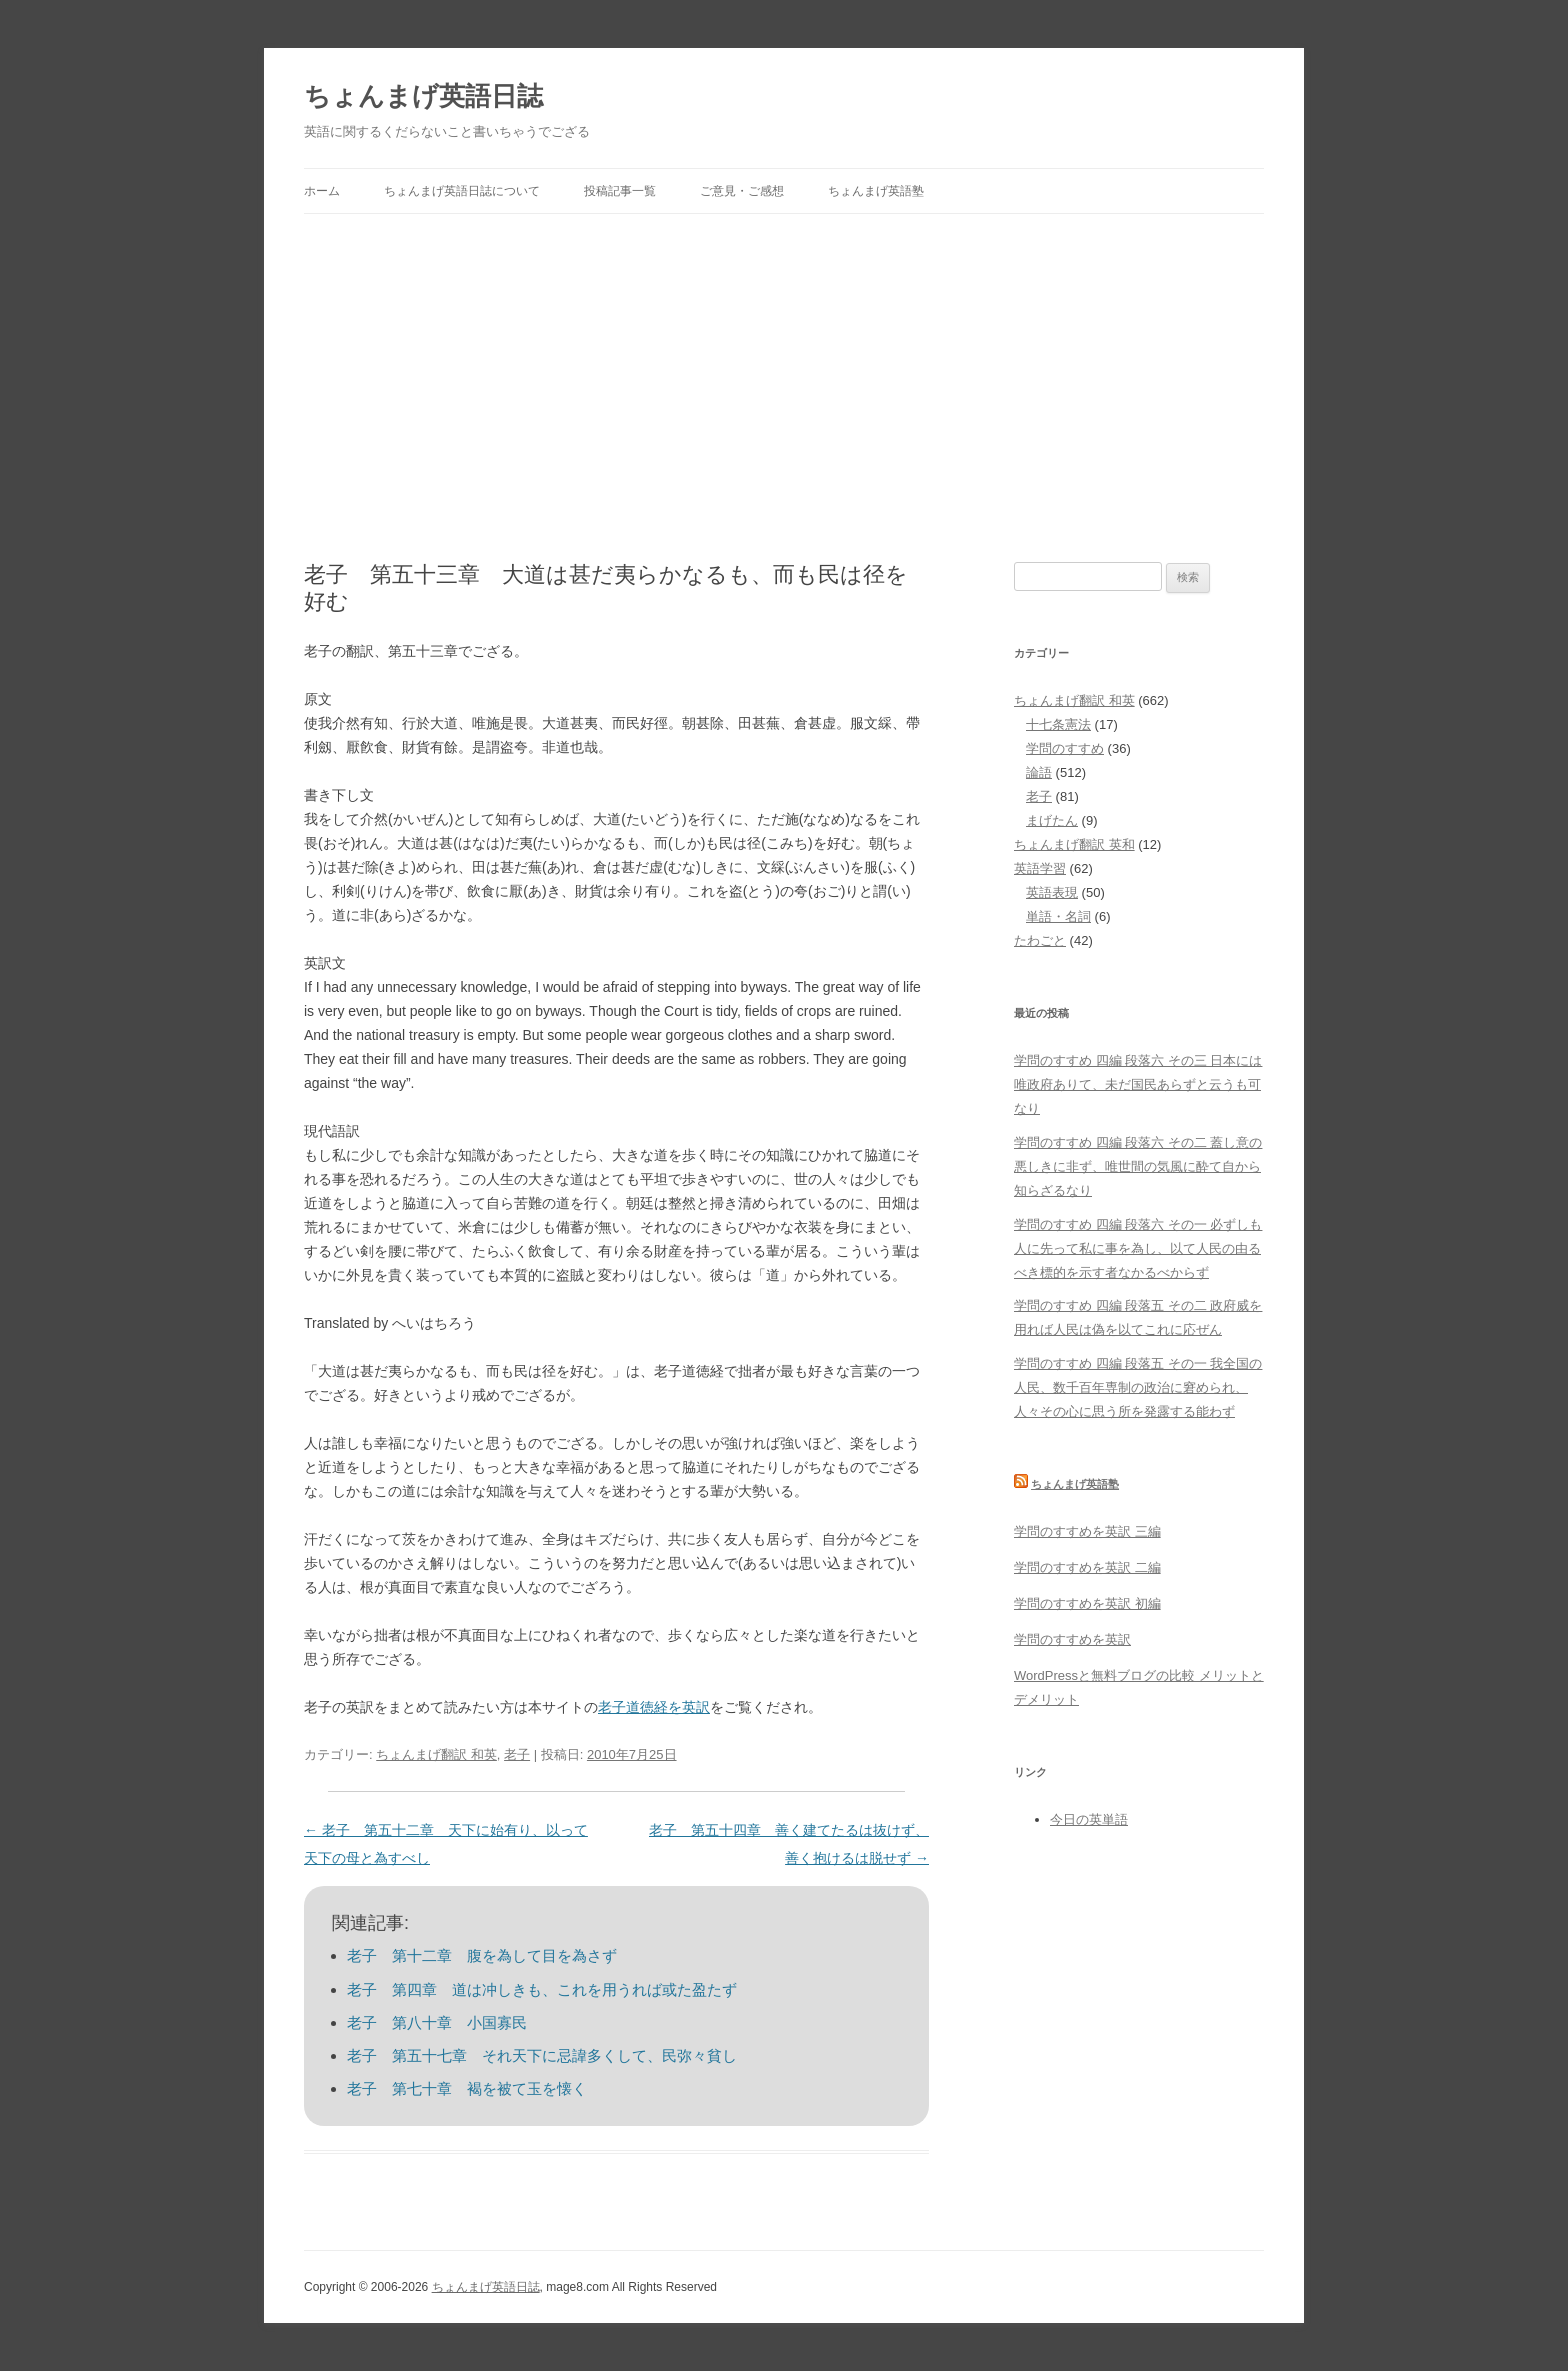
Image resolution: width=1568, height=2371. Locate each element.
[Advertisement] (784, 388)
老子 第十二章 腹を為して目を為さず (482, 1955)
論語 (1039, 772)
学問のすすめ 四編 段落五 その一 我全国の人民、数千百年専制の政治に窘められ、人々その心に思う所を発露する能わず (1138, 1387)
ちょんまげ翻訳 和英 (436, 1754)
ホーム (322, 191)
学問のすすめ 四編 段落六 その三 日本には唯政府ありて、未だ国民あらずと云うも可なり (1138, 1084)
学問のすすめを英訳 (1072, 1639)
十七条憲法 (1058, 724)
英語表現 (1052, 892)
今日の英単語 (1089, 1819)
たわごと (1040, 940)
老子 (517, 1754)
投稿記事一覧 (620, 191)
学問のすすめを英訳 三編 (1087, 1531)
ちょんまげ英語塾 (876, 191)
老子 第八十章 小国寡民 (437, 2022)
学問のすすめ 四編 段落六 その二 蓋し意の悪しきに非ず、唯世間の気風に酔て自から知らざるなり (1138, 1166)
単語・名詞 (1058, 916)
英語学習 (1040, 868)
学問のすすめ (1065, 748)
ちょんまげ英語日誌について (462, 191)
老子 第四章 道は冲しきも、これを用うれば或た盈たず (542, 1989)
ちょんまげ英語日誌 (423, 96)
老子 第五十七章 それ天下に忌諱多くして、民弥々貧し (542, 2055)
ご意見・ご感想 (742, 191)
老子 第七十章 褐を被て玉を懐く (467, 2088)
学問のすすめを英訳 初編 (1087, 1603)
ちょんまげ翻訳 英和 (1074, 844)
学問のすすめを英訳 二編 (1087, 1567)
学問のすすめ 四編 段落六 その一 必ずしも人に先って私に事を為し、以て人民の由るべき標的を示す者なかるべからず (1138, 1248)
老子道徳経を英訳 (654, 1707)
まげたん (1052, 820)
